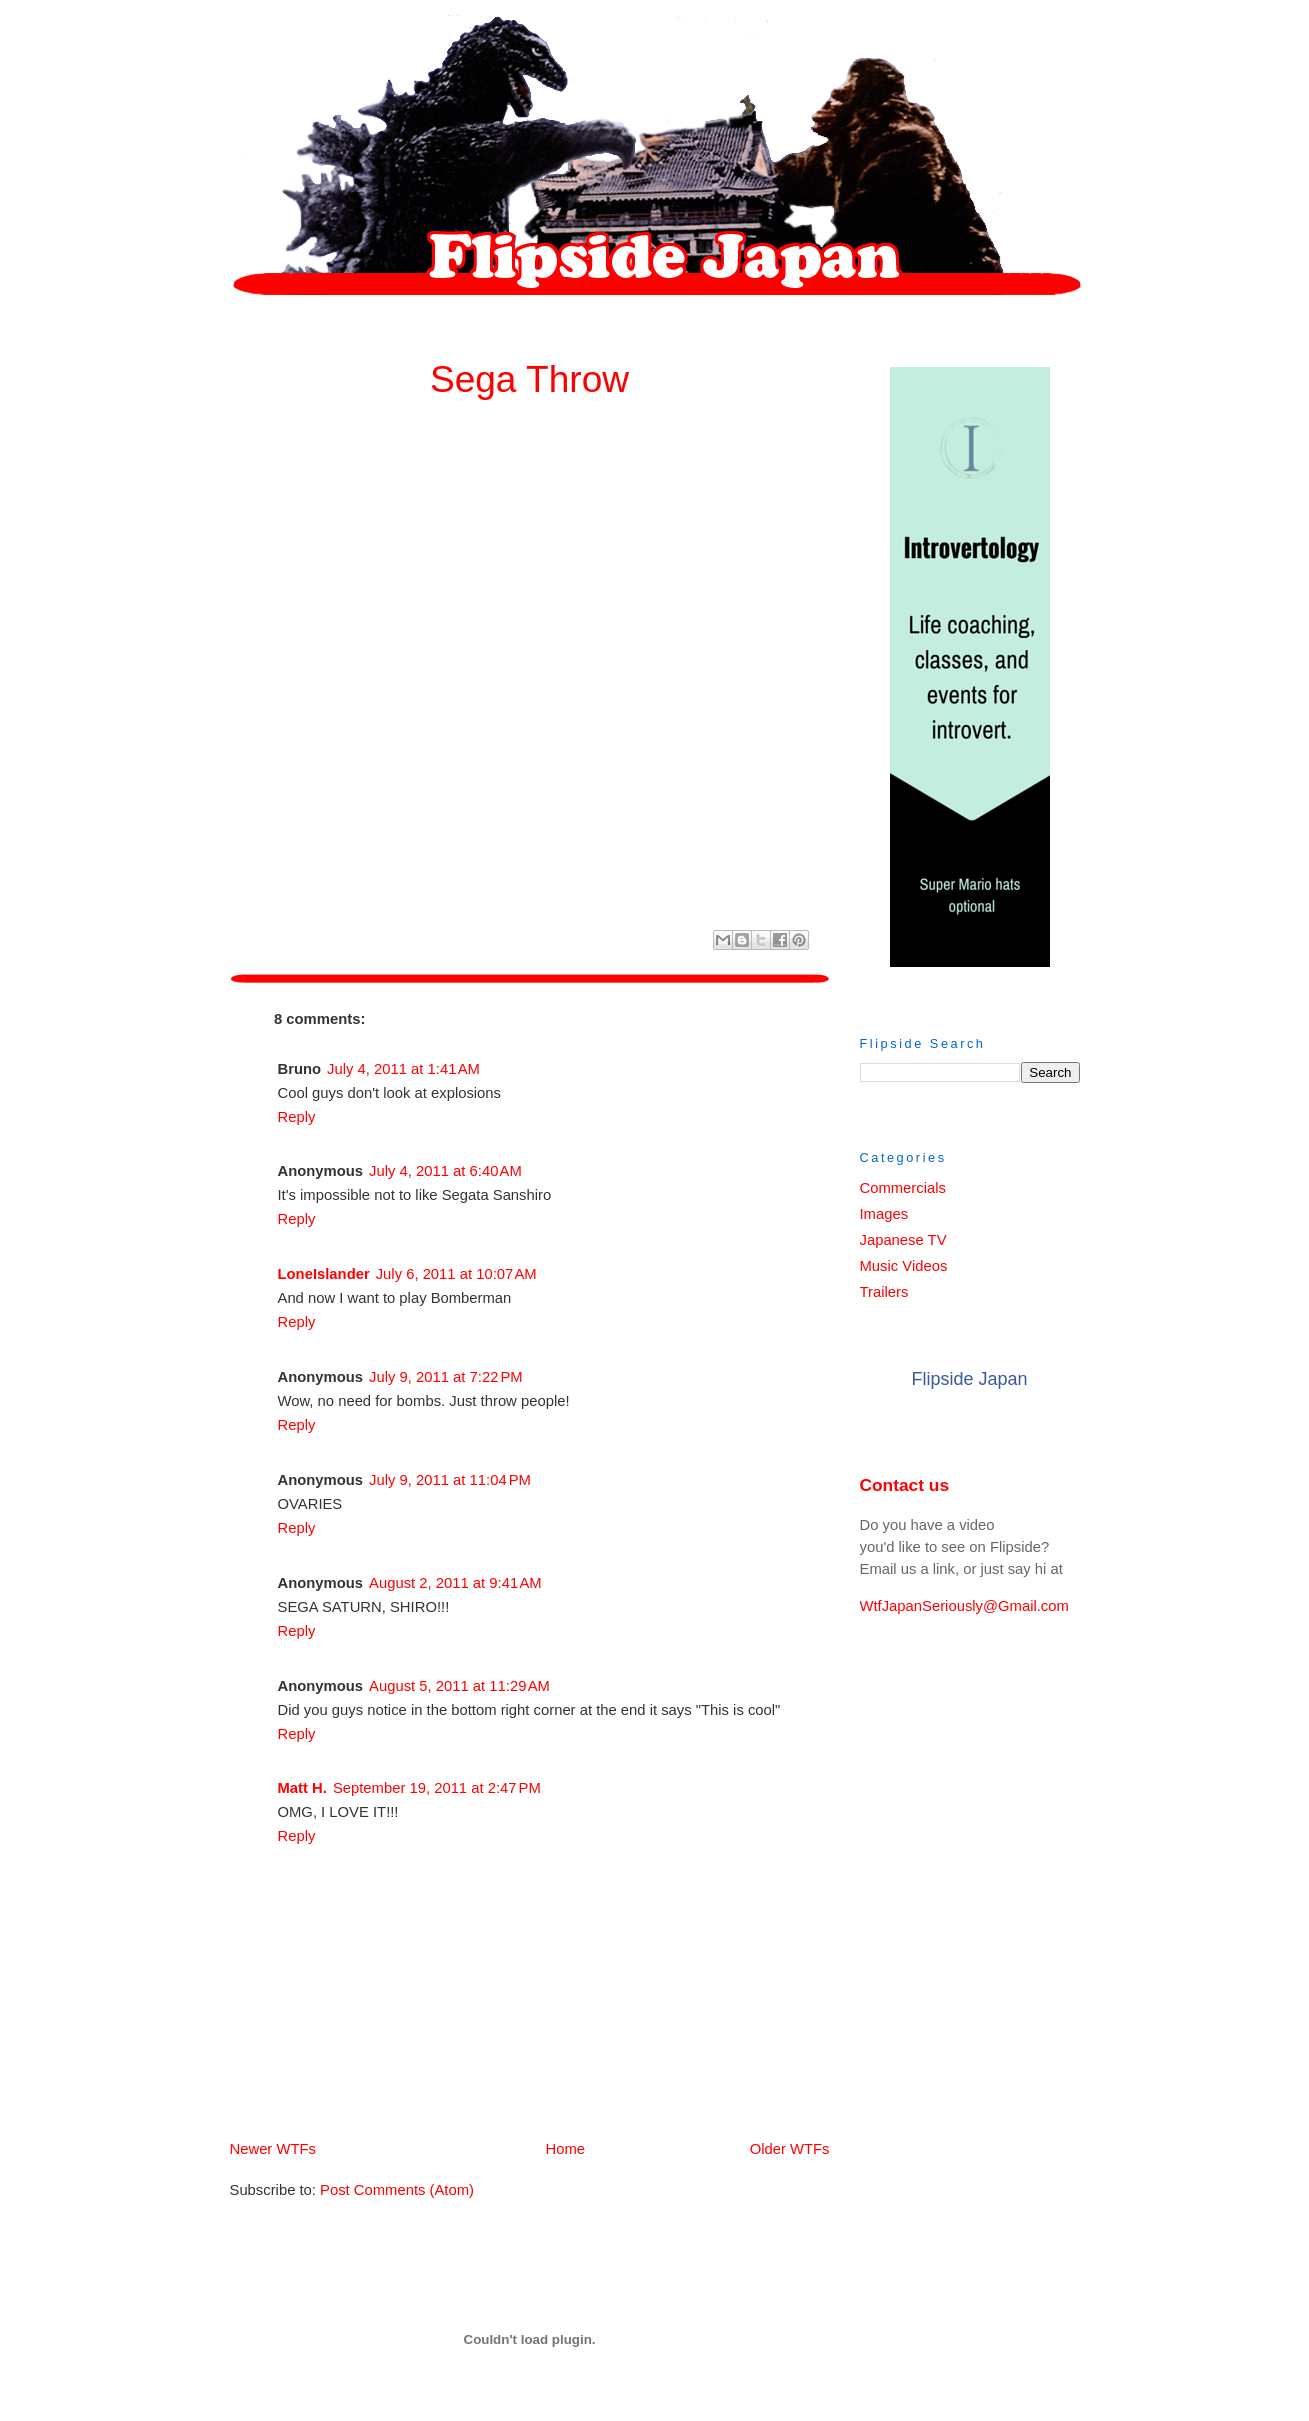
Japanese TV (903, 1240)
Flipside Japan (969, 1379)
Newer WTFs (273, 2149)
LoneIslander (324, 1274)
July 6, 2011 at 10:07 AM (456, 1274)
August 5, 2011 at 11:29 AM (459, 1686)
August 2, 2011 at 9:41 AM (455, 1583)
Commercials (903, 1188)
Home (533, 2149)
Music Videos (904, 1266)
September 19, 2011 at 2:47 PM (437, 1788)
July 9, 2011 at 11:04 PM (450, 1480)
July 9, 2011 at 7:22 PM (446, 1377)
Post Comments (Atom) (397, 2190)
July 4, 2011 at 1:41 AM (403, 1069)
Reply (297, 1117)
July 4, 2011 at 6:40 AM (445, 1171)
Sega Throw (529, 379)
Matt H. (302, 1788)
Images (884, 1214)
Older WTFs (790, 2149)
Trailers (884, 1292)
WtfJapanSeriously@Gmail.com (964, 1606)
